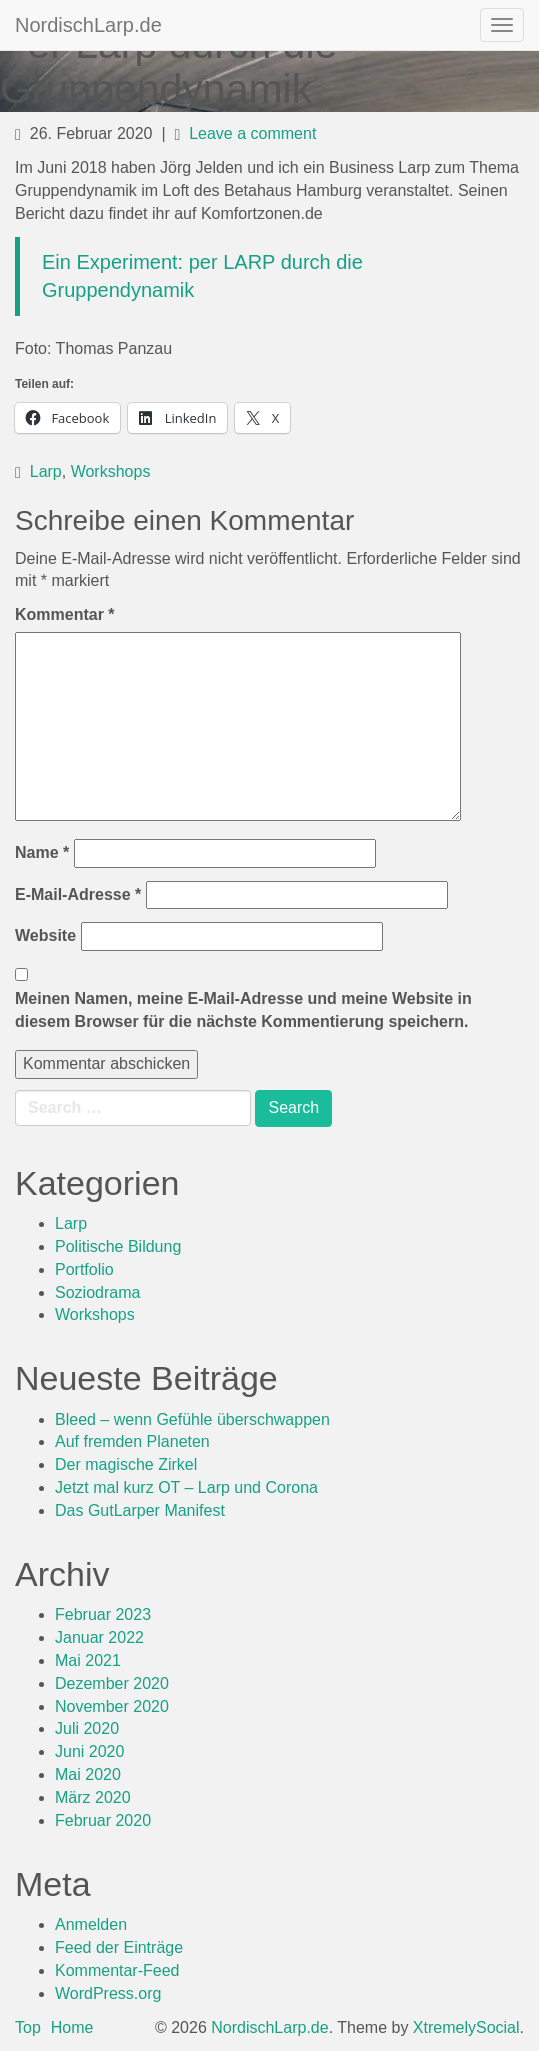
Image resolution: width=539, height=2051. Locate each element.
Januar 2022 (99, 1637)
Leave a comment (252, 133)
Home (72, 2027)
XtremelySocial (466, 2027)
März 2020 (93, 1797)
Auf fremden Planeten (132, 1441)
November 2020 (112, 1706)
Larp (46, 471)
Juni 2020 (89, 1751)
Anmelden (91, 1924)
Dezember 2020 (112, 1683)
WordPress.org (108, 1993)
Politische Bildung (118, 1246)
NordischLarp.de (88, 25)
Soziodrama (97, 1292)
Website (45, 935)
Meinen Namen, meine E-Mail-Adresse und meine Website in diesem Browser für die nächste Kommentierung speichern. (243, 1010)
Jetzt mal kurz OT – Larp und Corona (186, 1487)
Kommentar (65, 614)
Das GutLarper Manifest (140, 1510)
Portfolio (84, 1269)
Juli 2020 (87, 1728)
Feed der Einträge (119, 1947)
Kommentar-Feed (117, 1970)
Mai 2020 (88, 1774)
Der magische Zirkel (126, 1464)
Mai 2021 (88, 1660)
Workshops (111, 471)
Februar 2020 (103, 1820)
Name (42, 852)
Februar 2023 (103, 1614)
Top (28, 2027)
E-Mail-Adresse (78, 894)
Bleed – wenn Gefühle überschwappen (192, 1419)
